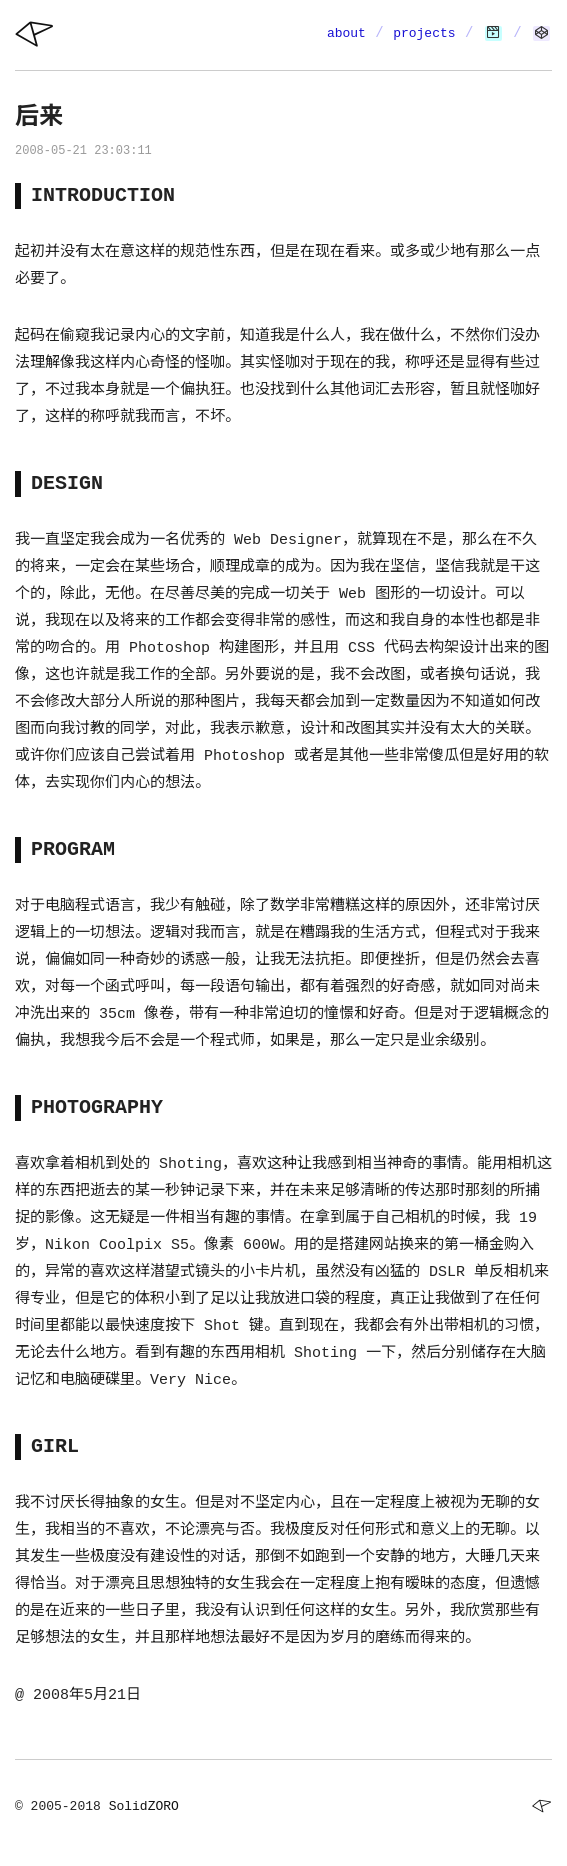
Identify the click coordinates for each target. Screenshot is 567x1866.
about (346, 33)
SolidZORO (144, 1806)
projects (424, 33)
